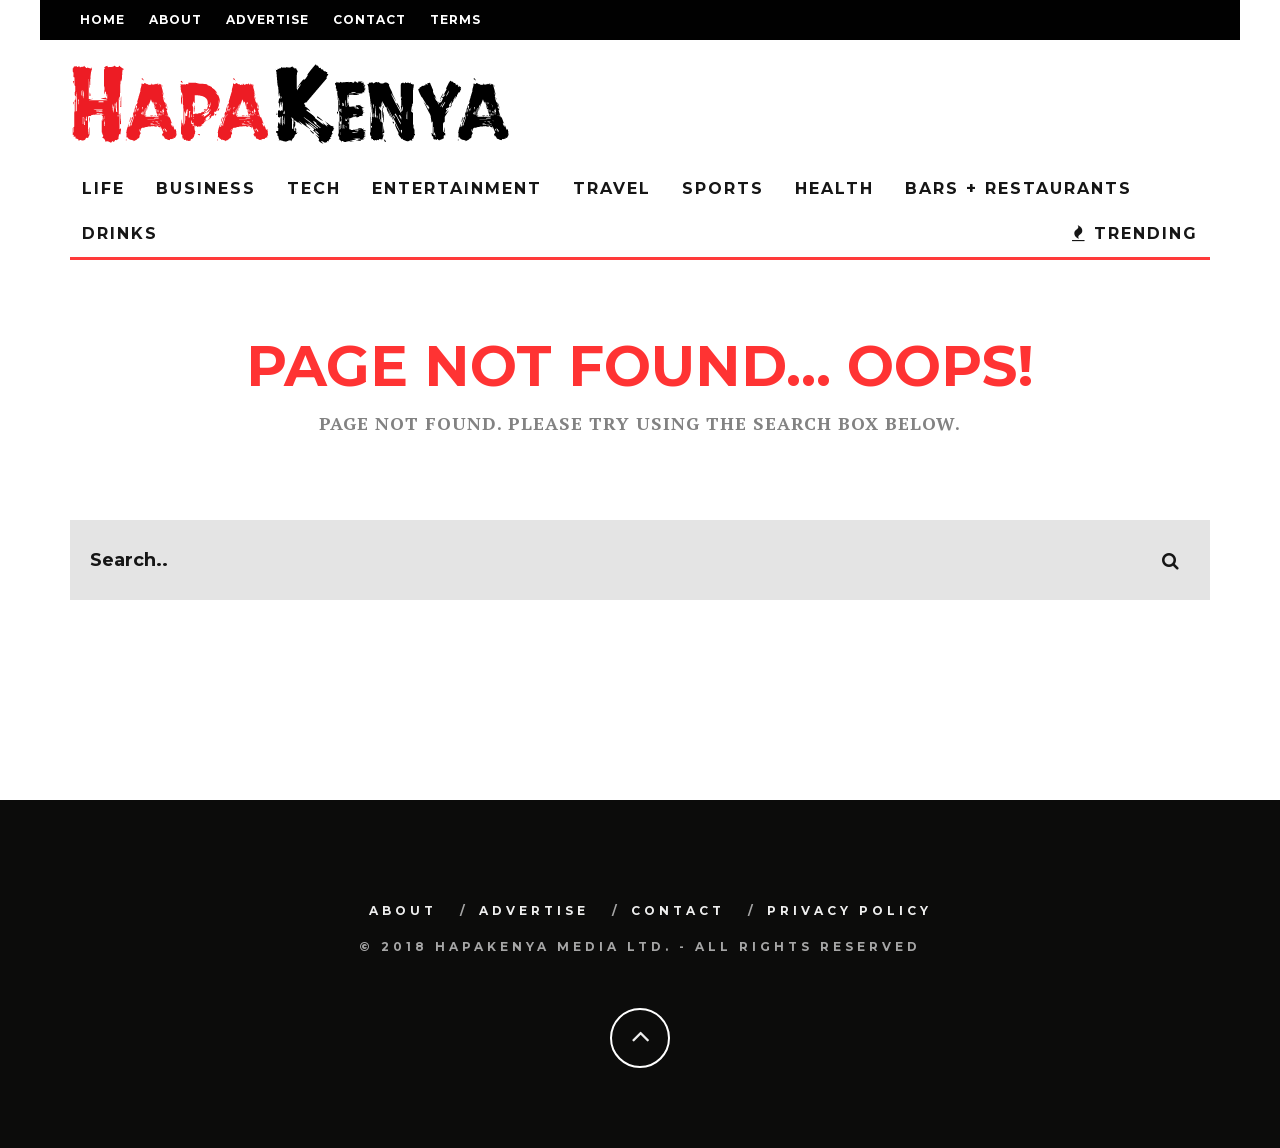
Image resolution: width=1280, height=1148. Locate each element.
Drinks (120, 233)
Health (834, 188)
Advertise (267, 19)
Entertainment (457, 188)
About (175, 19)
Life (103, 188)
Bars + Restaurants (1018, 188)
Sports (723, 188)
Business (206, 188)
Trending (1135, 233)
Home (102, 19)
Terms (455, 19)
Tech (314, 188)
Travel (612, 188)
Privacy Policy (849, 910)
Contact (369, 19)
